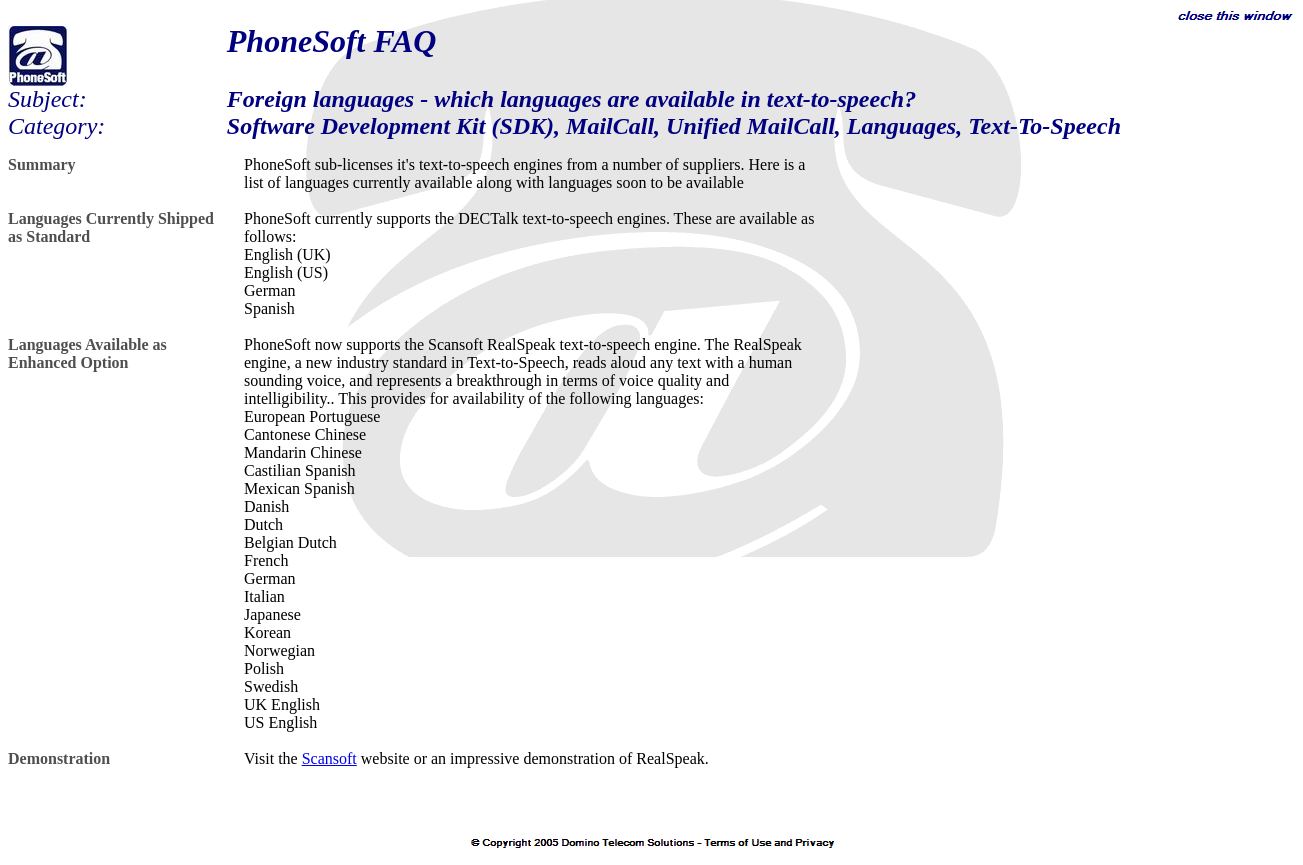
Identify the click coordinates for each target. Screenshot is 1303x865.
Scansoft (329, 758)
